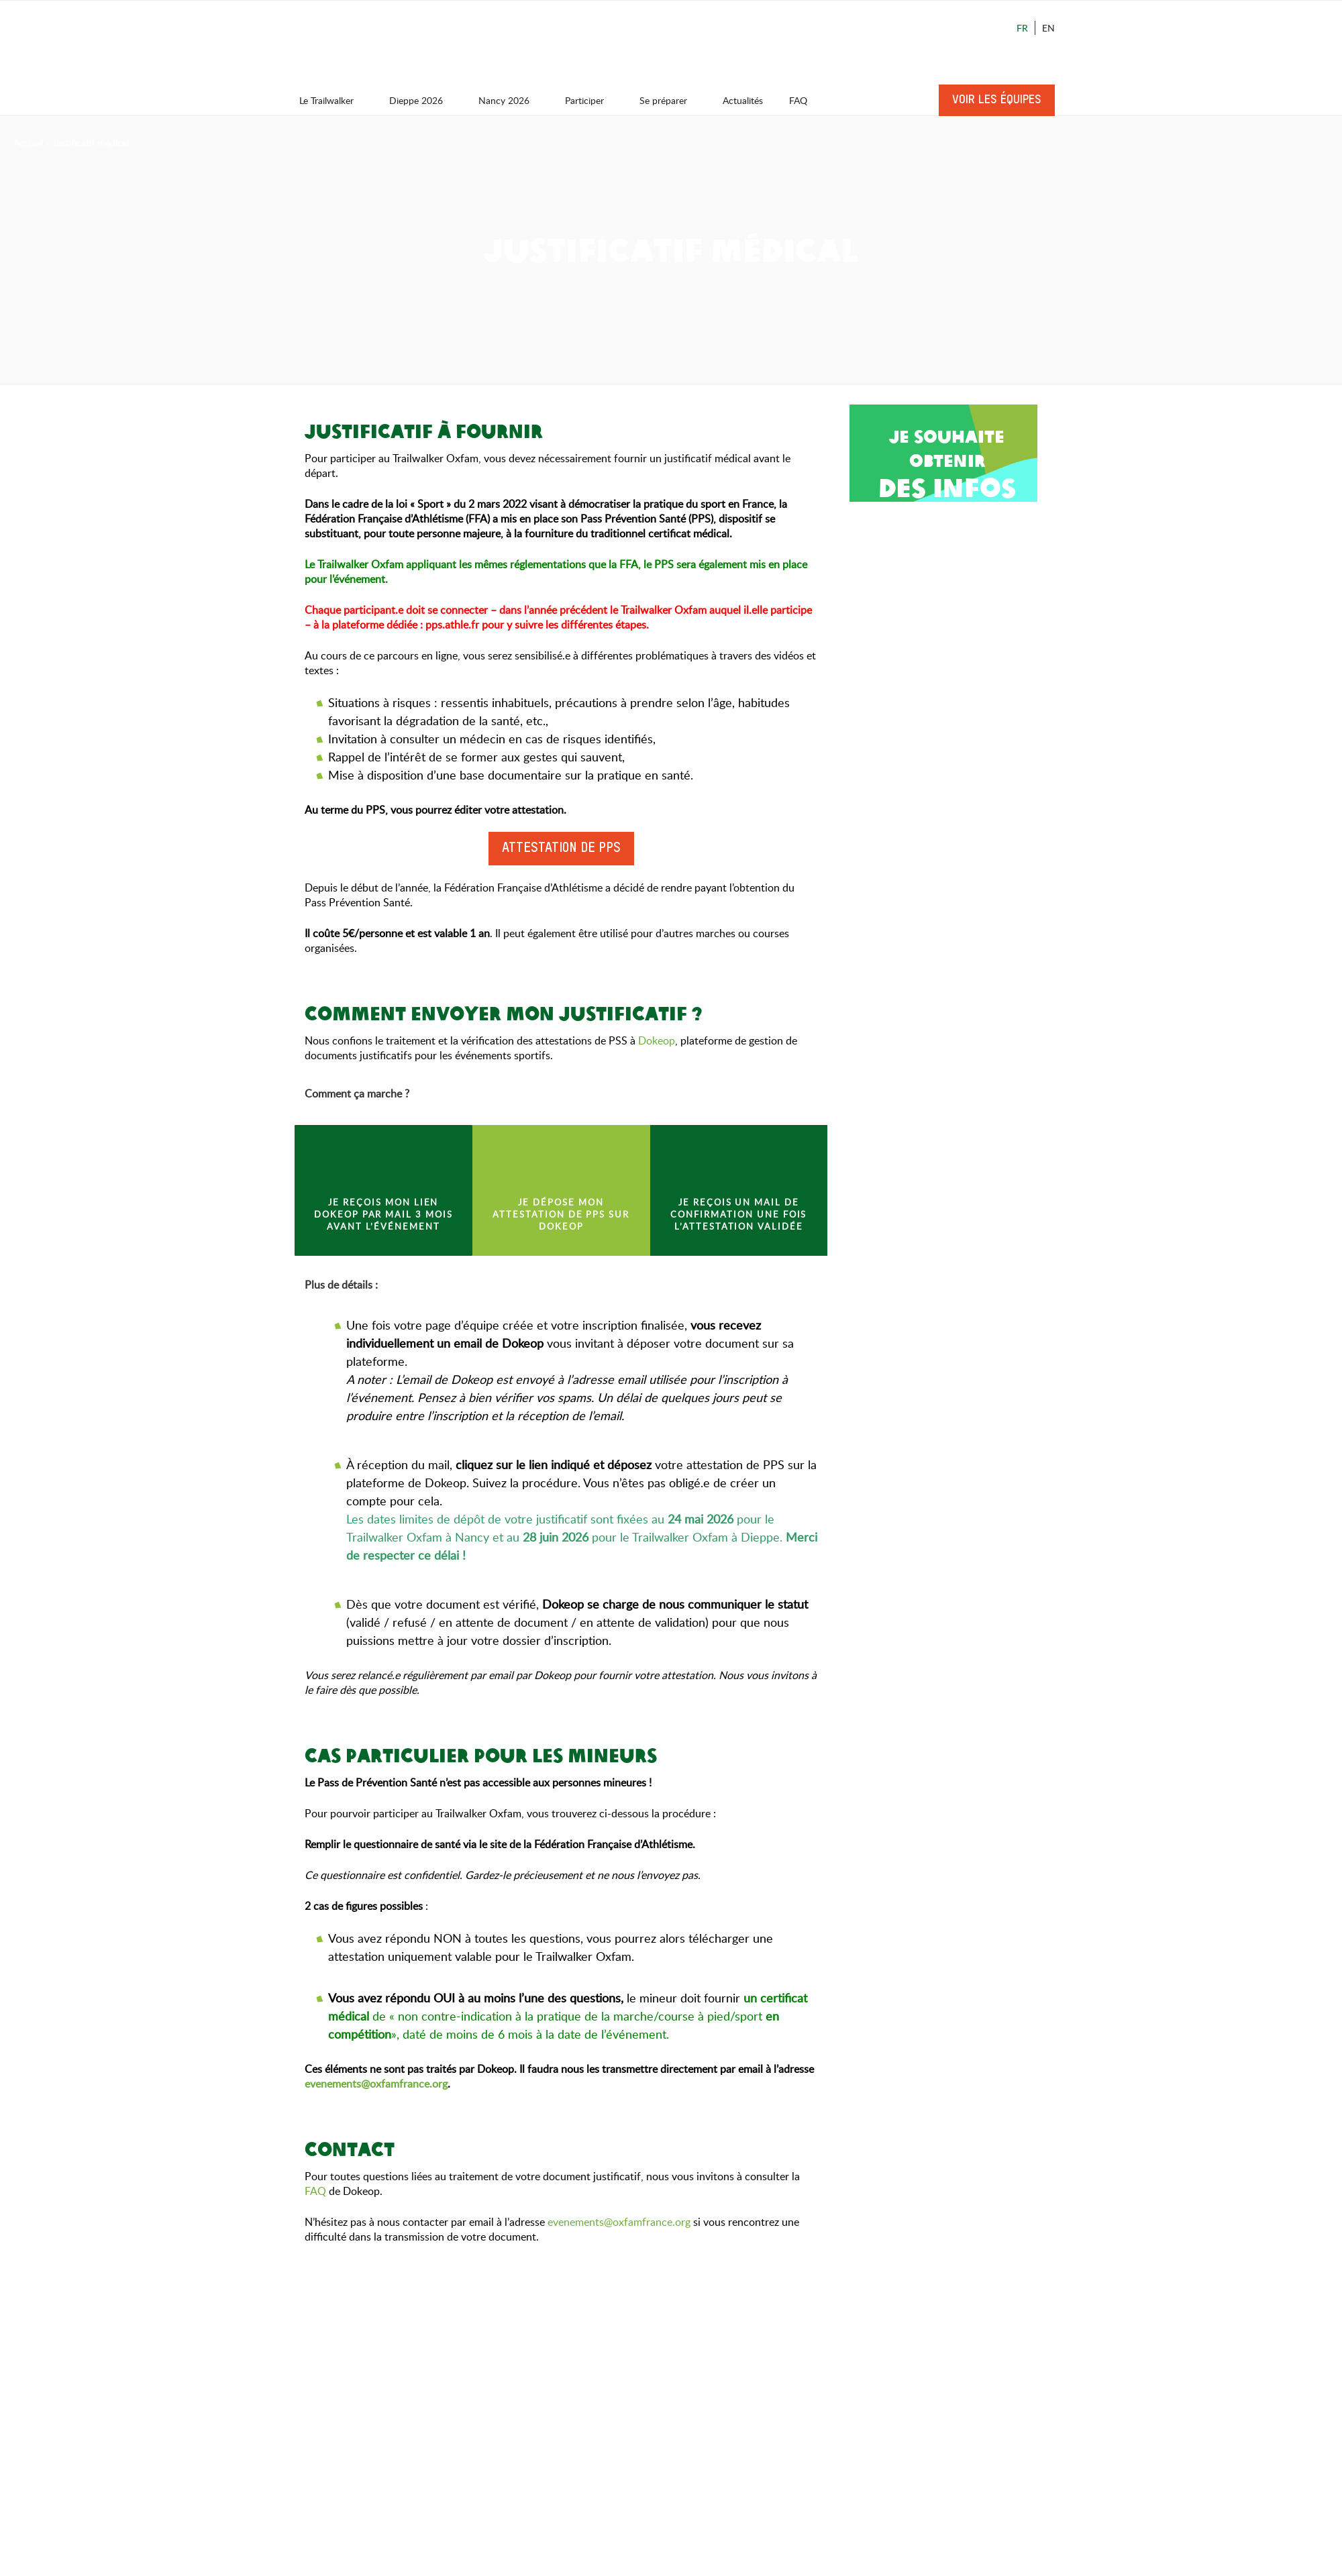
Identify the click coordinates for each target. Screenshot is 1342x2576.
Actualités (743, 100)
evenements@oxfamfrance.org (619, 2221)
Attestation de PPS (561, 848)
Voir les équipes (996, 100)
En (1048, 27)
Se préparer (669, 100)
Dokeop (656, 1040)
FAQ (798, 100)
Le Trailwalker (332, 100)
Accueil (28, 142)
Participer (591, 100)
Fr (1022, 27)
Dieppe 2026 (422, 100)
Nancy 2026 (510, 100)
